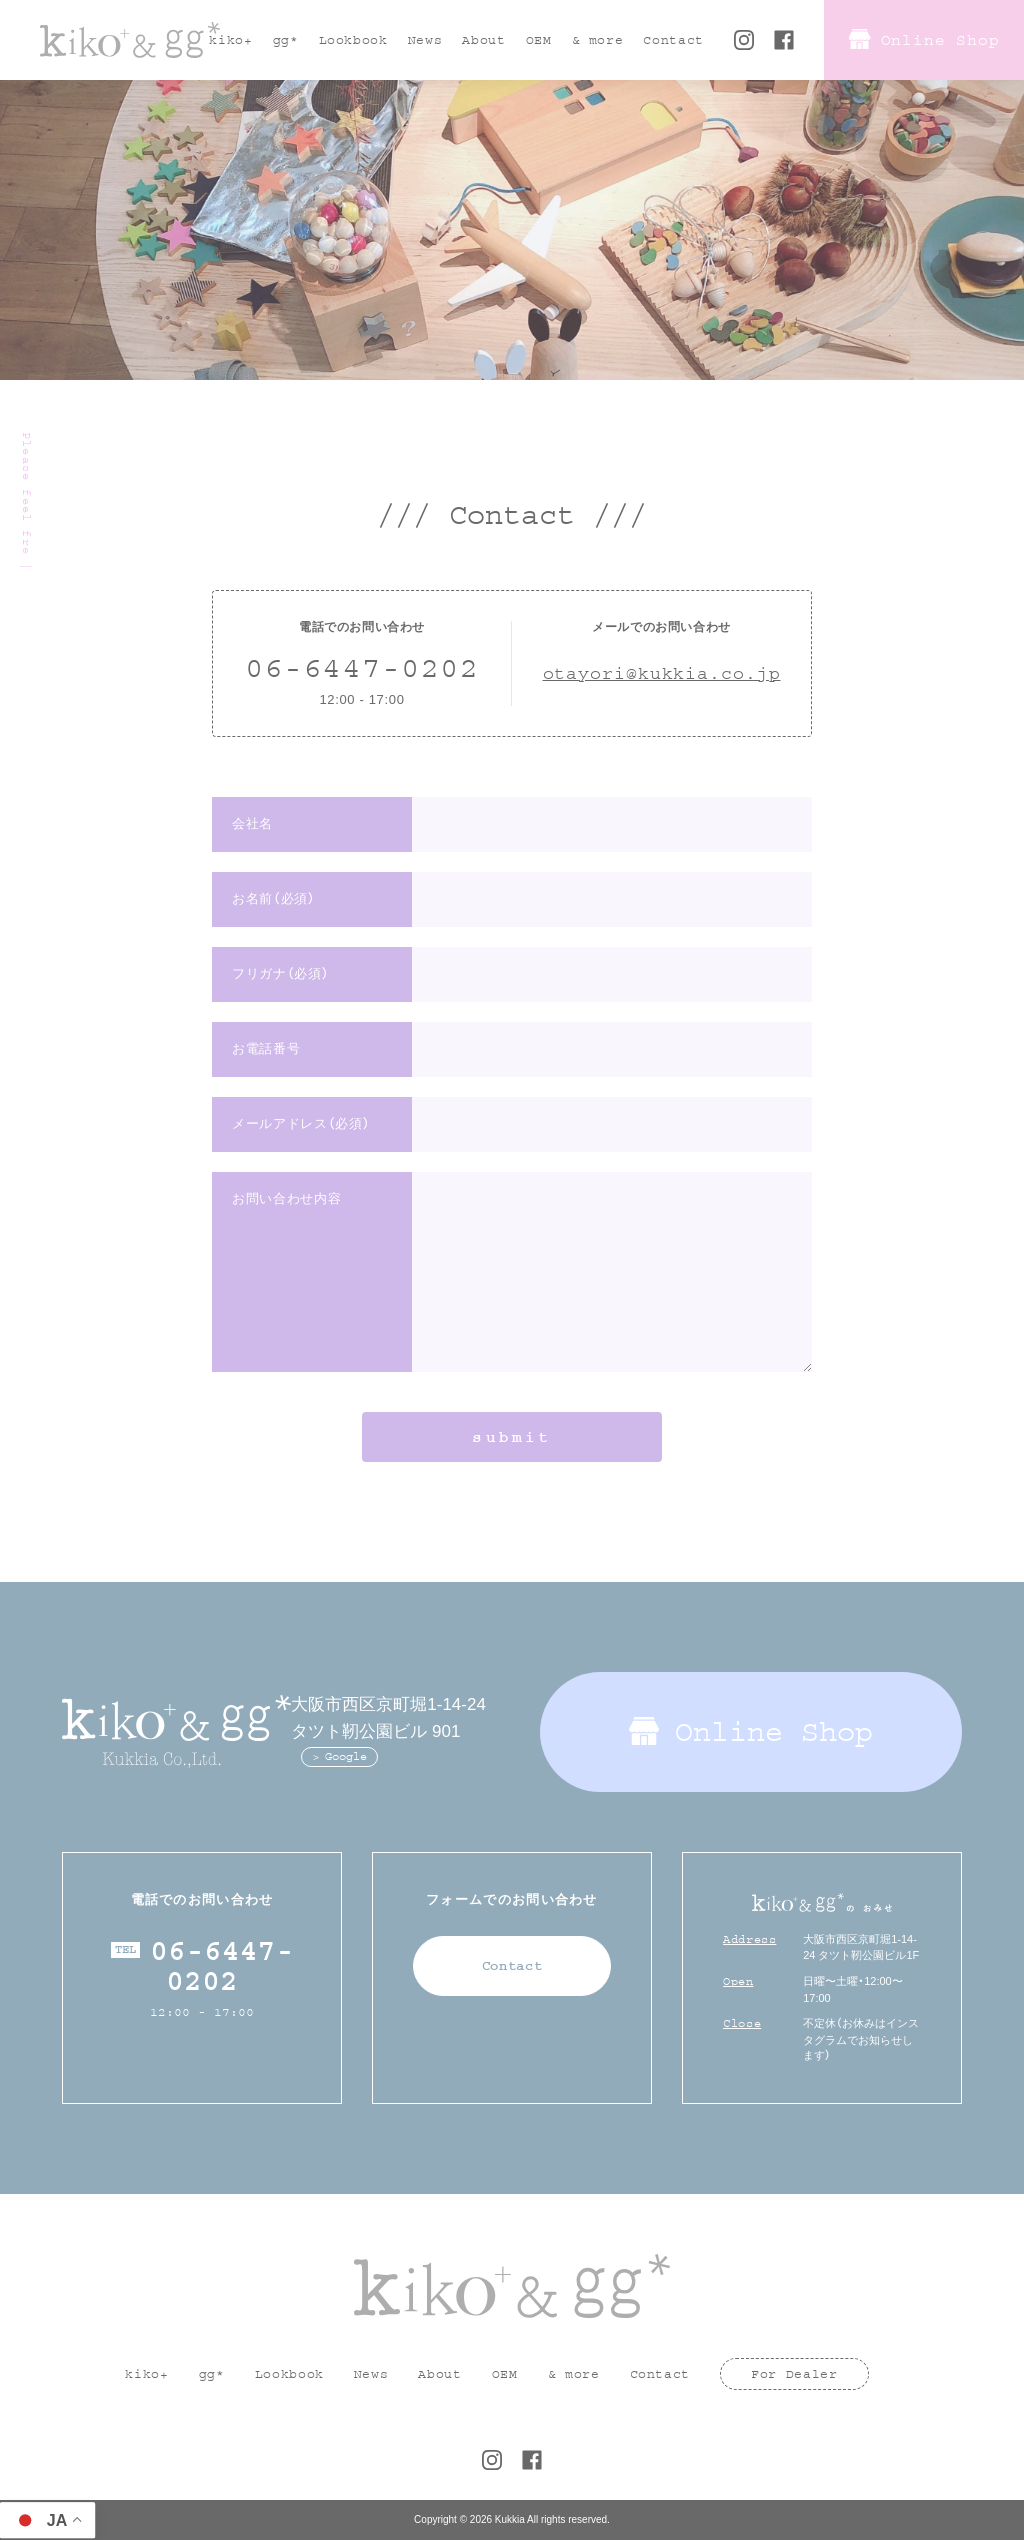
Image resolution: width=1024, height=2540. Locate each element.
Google (346, 1756)
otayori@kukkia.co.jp (662, 674)
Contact (512, 1966)
